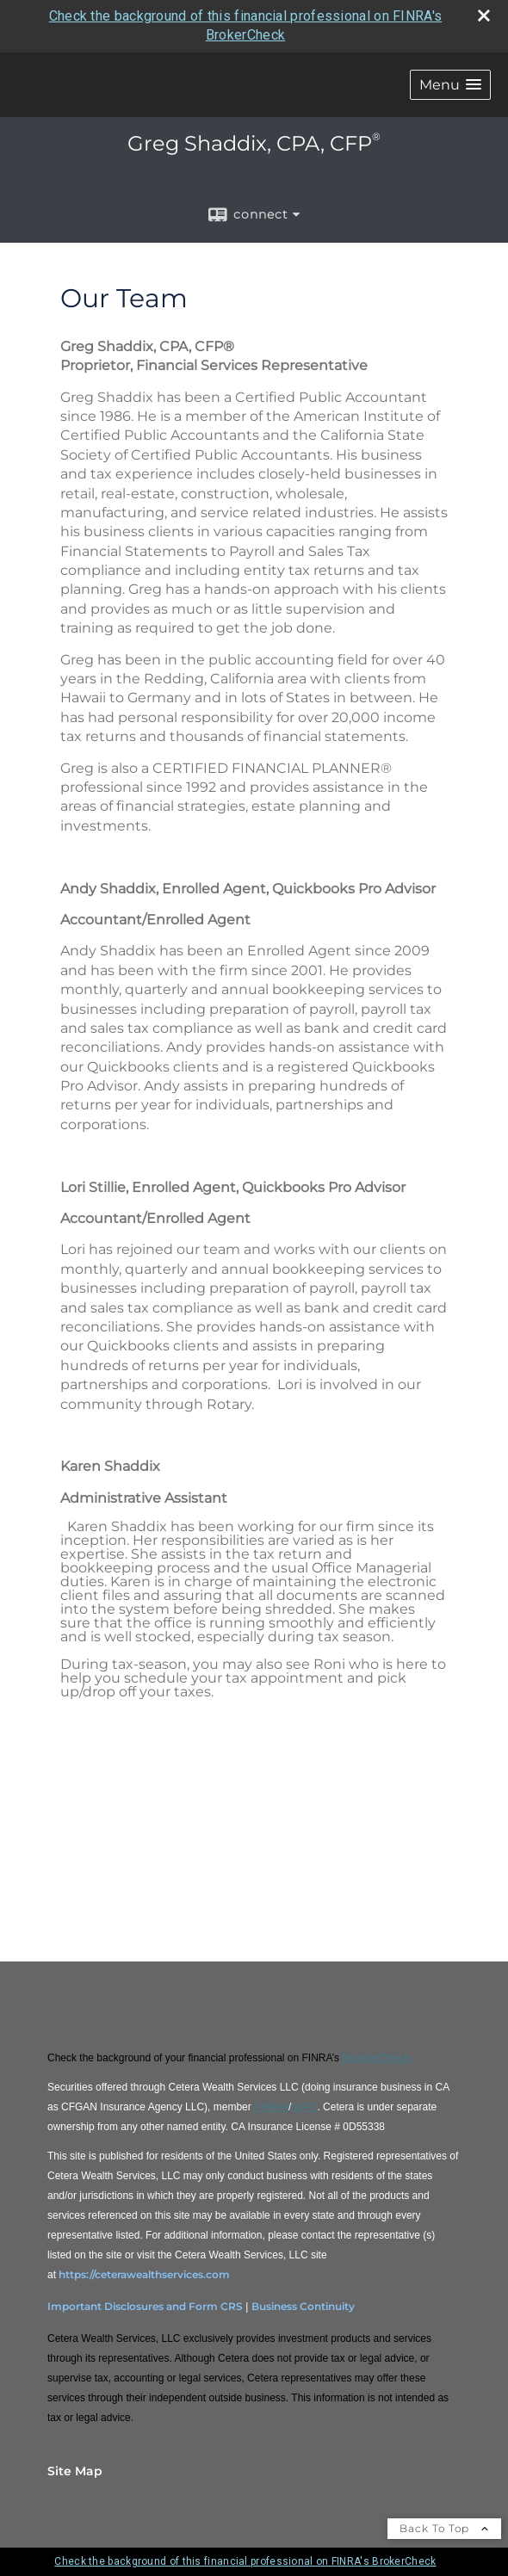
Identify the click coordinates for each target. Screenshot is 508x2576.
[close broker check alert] (484, 15)
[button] (450, 85)
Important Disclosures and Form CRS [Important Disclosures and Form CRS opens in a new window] (145, 2306)
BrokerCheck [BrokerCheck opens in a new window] (377, 2057)
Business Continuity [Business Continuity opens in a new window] (303, 2306)
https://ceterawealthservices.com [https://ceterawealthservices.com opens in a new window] (144, 2274)
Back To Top (444, 2528)
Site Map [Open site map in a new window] (74, 2471)
